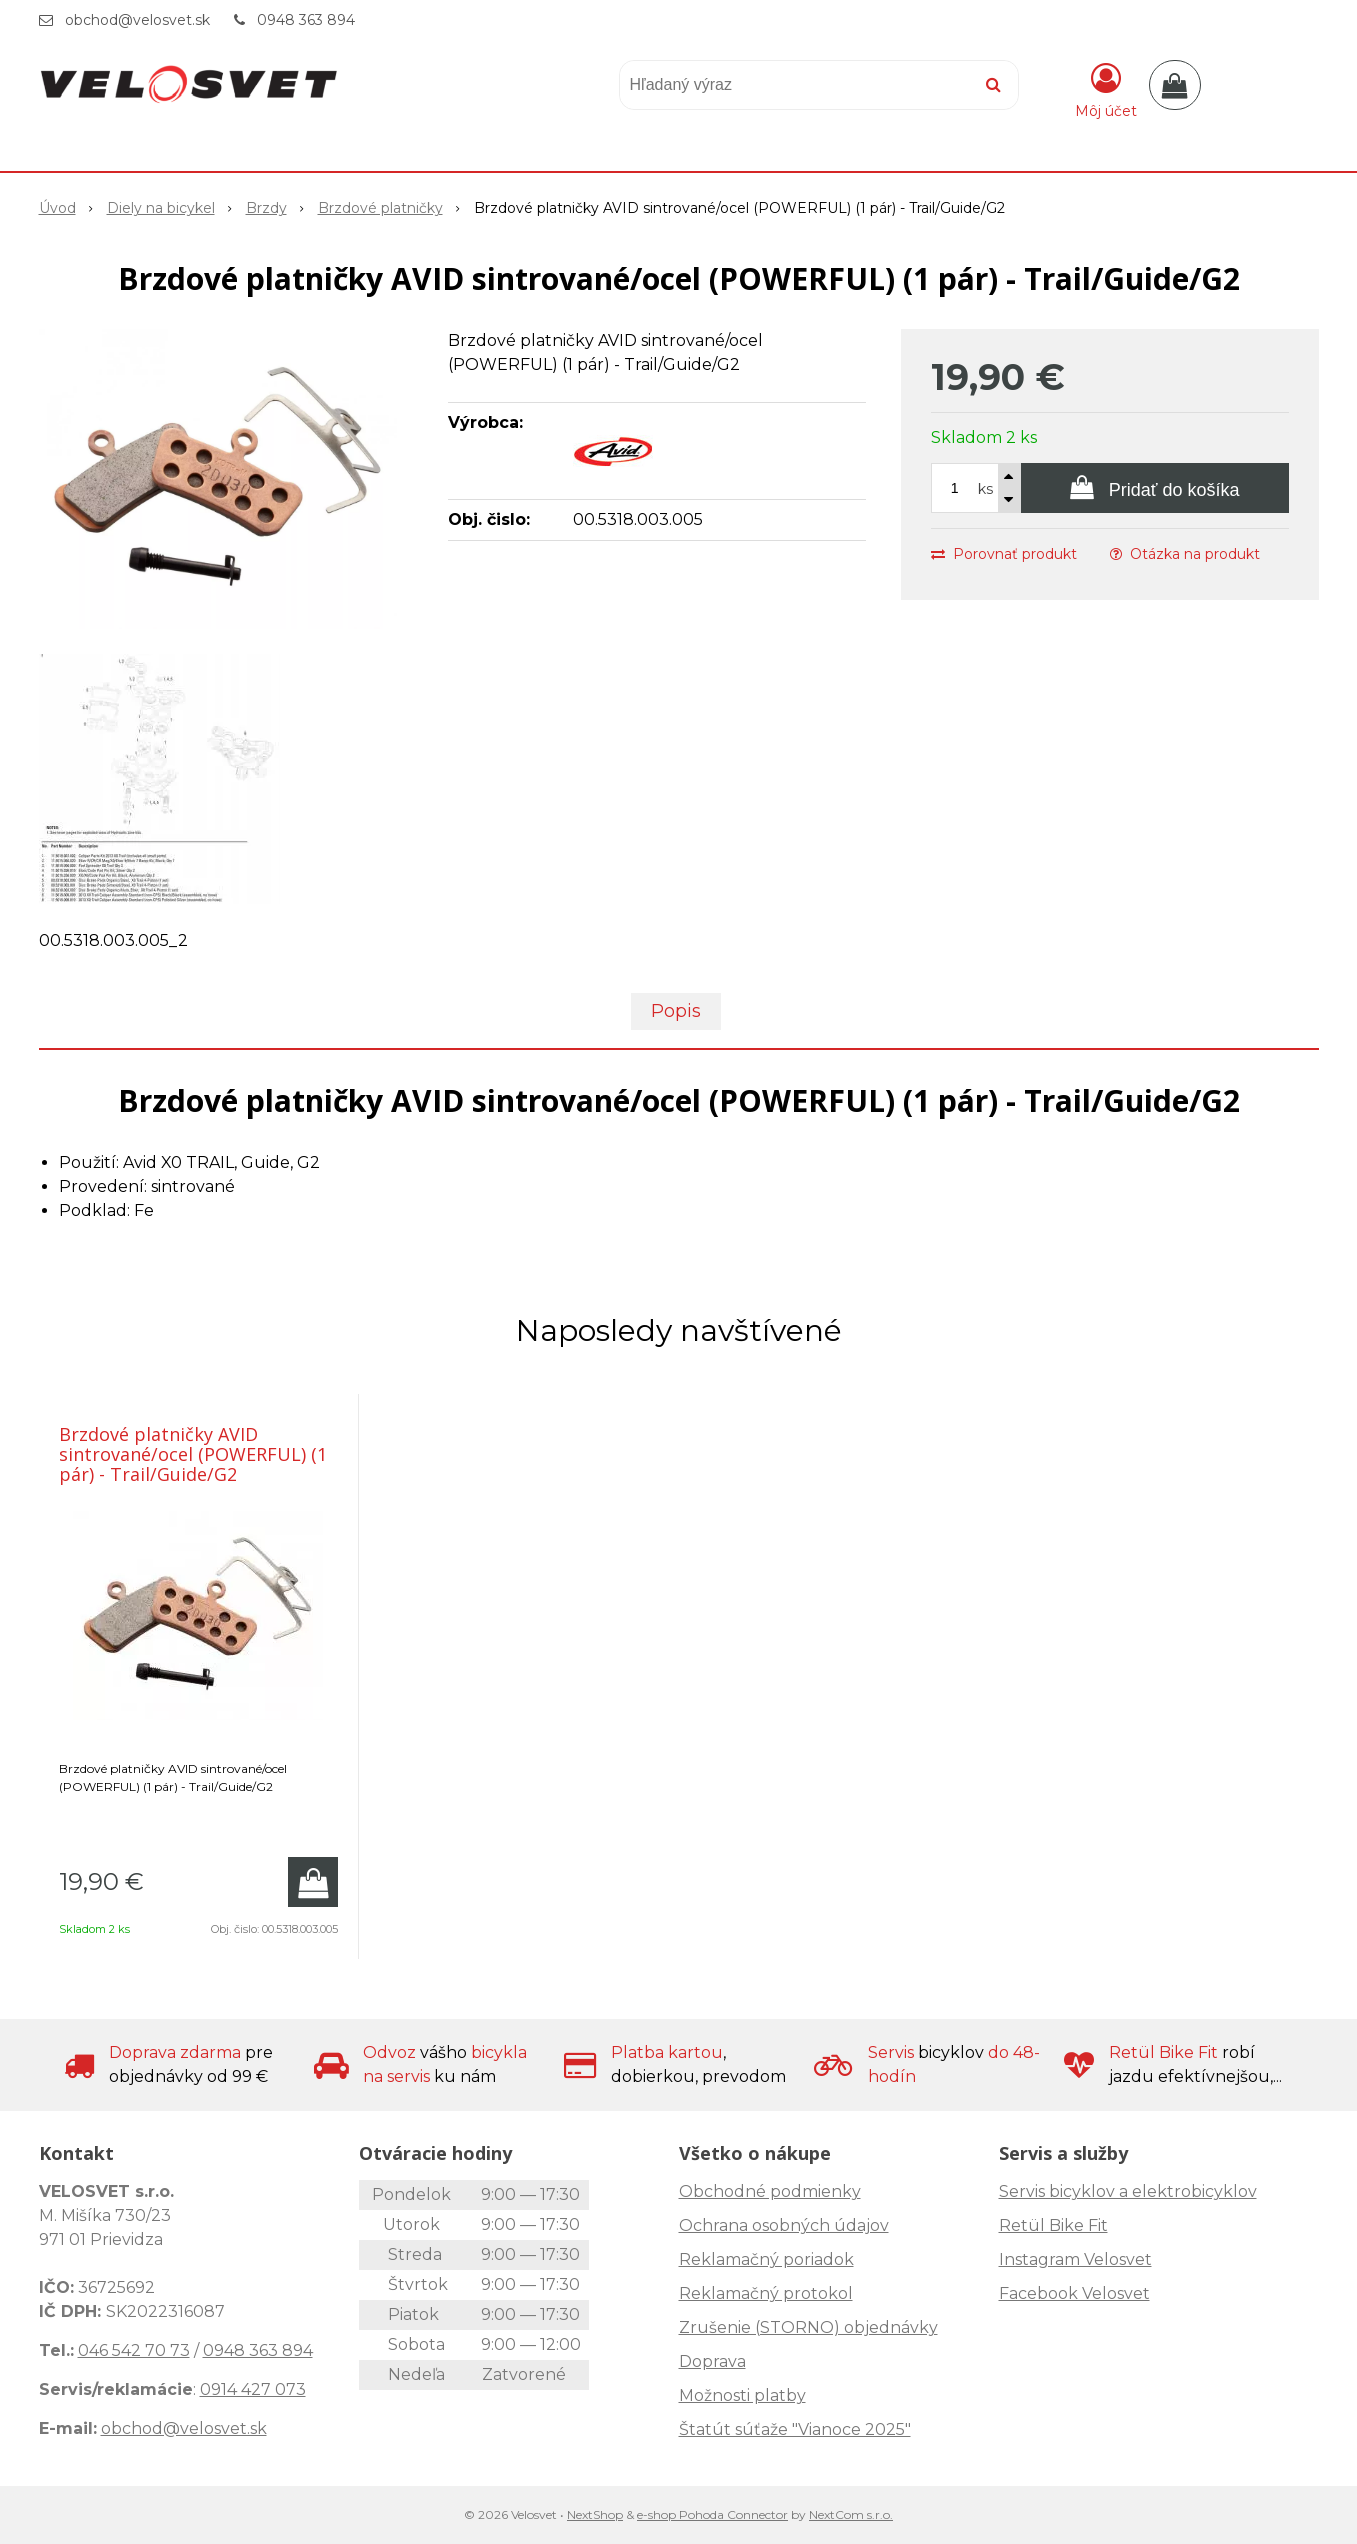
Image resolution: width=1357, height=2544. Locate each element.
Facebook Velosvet (1074, 2293)
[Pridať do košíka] (1155, 488)
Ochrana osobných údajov (784, 2225)
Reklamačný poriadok (766, 2259)
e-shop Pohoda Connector (712, 2514)
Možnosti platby (742, 2395)
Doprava (712, 2361)
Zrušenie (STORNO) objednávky (808, 2327)
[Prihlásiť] (1106, 89)
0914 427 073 (253, 2389)
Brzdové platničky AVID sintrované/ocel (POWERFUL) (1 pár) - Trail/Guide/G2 (193, 1454)
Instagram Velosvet (1075, 2259)
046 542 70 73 (134, 2350)
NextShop (595, 2514)
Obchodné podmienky (770, 2191)
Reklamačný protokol (766, 2293)
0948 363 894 (306, 20)
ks (985, 489)
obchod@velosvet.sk (137, 20)
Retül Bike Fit (1053, 2225)
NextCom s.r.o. (851, 2514)
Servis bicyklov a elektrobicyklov (1128, 2191)
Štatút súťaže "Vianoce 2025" (795, 2429)
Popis (676, 1011)
